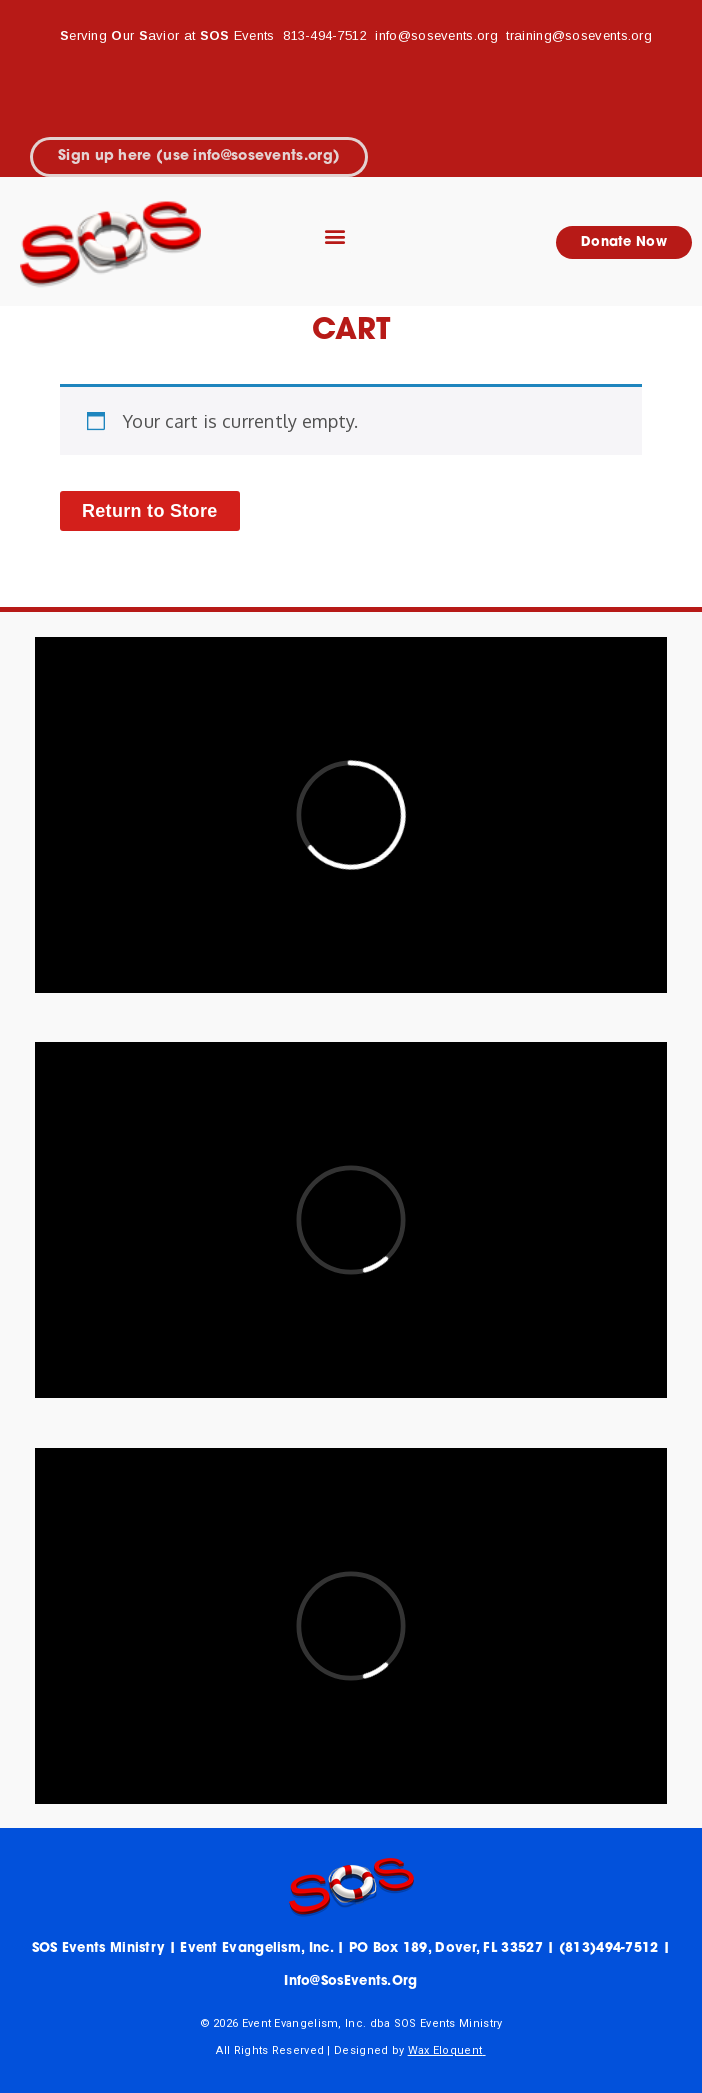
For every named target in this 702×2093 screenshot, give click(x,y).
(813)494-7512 (609, 1948)
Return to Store (150, 511)
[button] (335, 236)
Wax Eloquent (445, 2050)
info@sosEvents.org (350, 1981)
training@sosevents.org (579, 35)
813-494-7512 (325, 35)
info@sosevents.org (438, 35)
